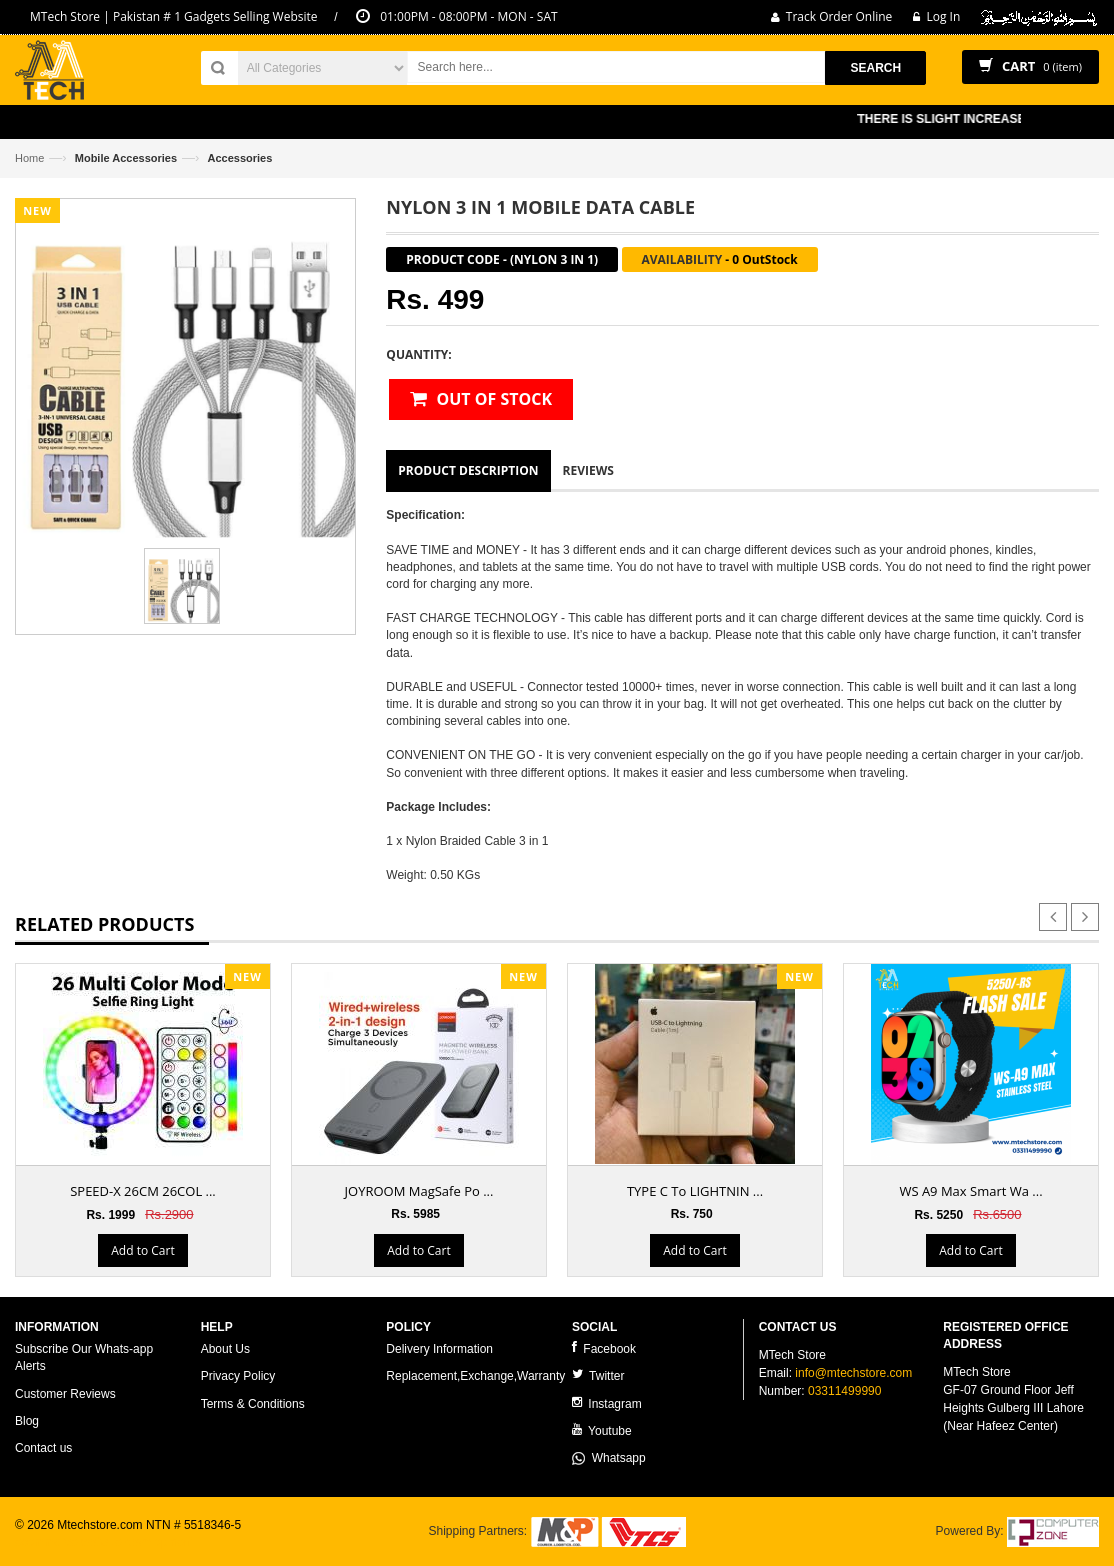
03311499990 (844, 1391)
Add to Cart (142, 1250)
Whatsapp (609, 1458)
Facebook (604, 1348)
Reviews (588, 470)
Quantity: (418, 354)
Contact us (43, 1448)
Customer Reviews (65, 1394)
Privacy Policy (238, 1376)
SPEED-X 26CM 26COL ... (143, 1191)
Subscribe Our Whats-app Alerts (84, 1357)
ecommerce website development (104, 1542)
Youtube (602, 1430)
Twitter (598, 1375)
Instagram (607, 1403)
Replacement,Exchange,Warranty (475, 1376)
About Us (225, 1349)
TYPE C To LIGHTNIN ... (695, 1191)
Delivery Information (439, 1349)
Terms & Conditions (253, 1404)
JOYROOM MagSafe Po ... (419, 1191)
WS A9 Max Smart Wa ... (970, 1191)
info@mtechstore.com (853, 1373)
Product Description (468, 470)
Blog (27, 1421)
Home (29, 158)
